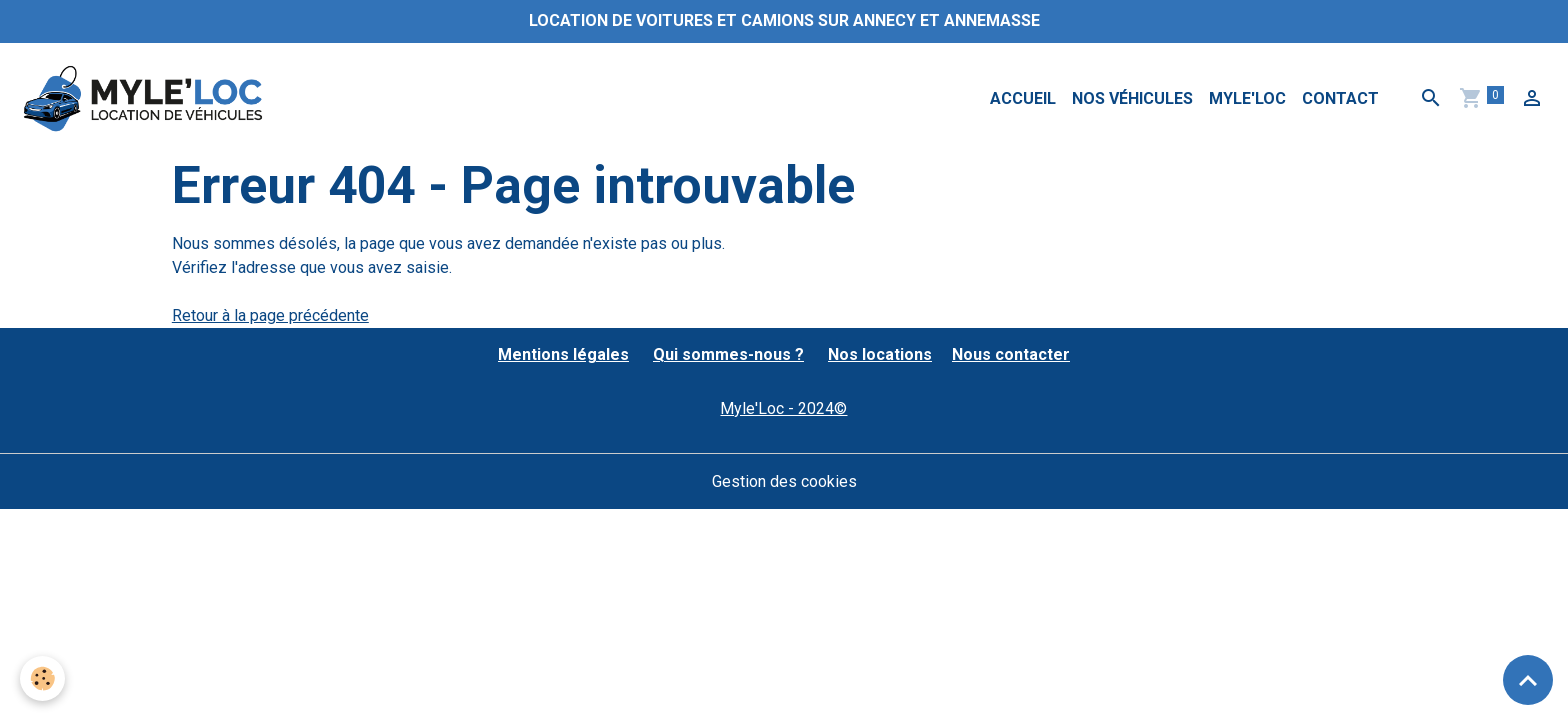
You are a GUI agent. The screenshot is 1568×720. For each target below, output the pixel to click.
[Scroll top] (1528, 680)
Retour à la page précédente (270, 315)
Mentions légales (563, 354)
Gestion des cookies (784, 481)
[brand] (146, 99)
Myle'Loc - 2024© (783, 408)
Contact (1340, 98)
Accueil (1023, 98)
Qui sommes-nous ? (728, 354)
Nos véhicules (1132, 98)
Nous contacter (1011, 354)
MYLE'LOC (1247, 98)
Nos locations (880, 354)
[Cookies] (42, 678)
